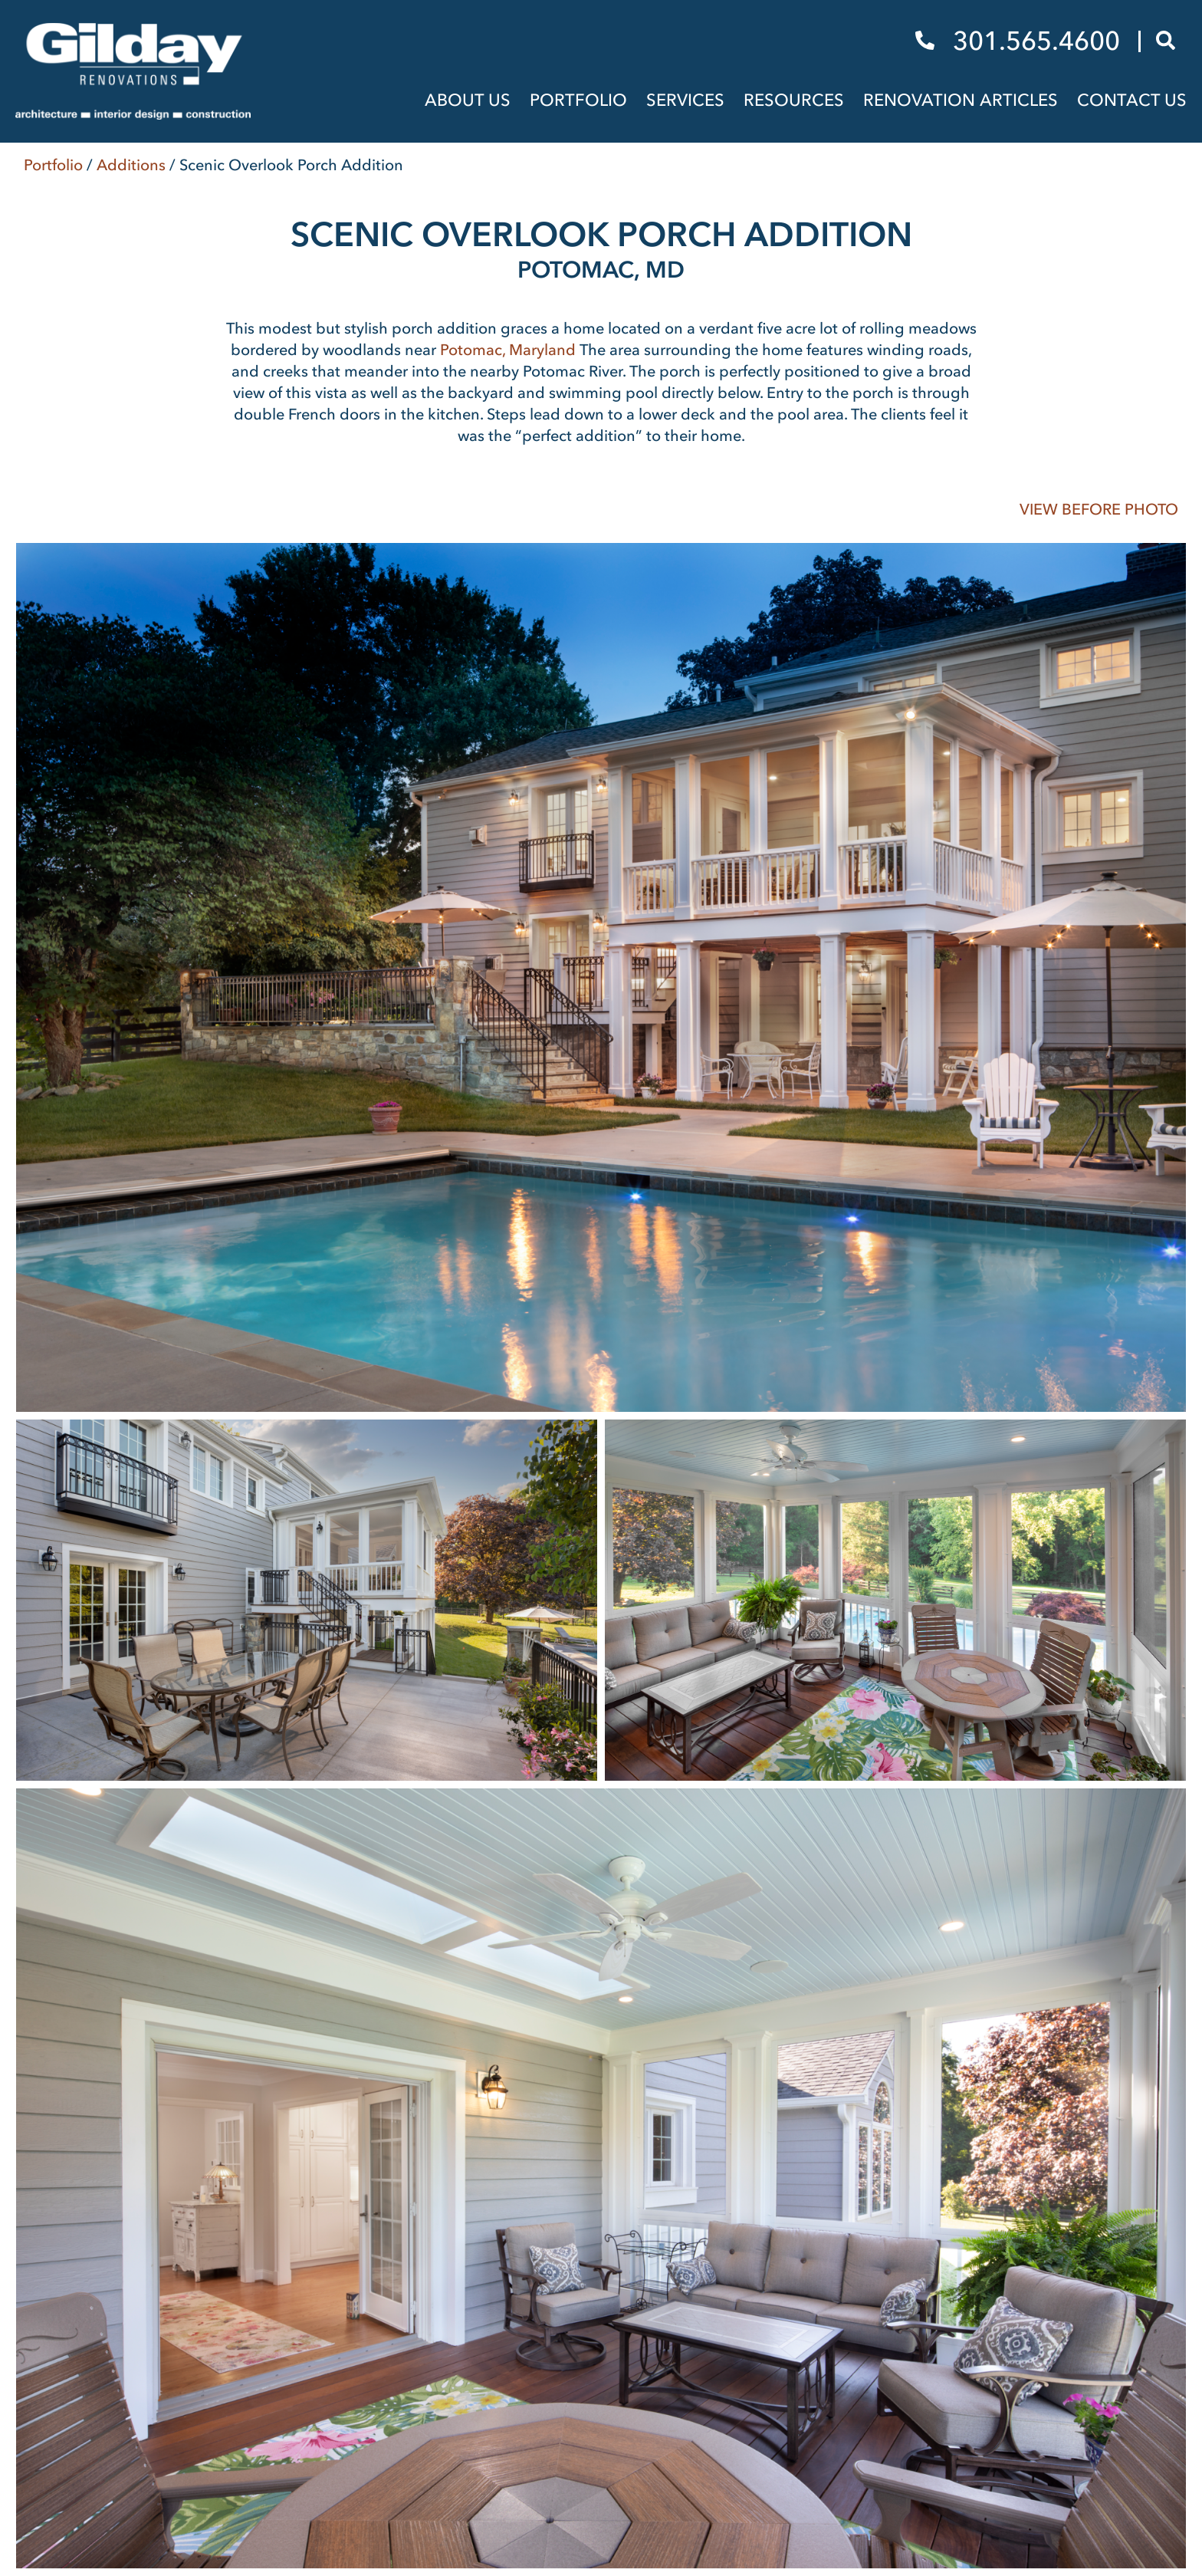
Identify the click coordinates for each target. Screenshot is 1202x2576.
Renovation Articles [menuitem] (960, 100)
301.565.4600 (1021, 41)
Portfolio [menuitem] (578, 100)
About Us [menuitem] (468, 100)
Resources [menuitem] (794, 100)
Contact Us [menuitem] (1132, 100)
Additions (131, 165)
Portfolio (53, 165)
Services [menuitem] (685, 100)
